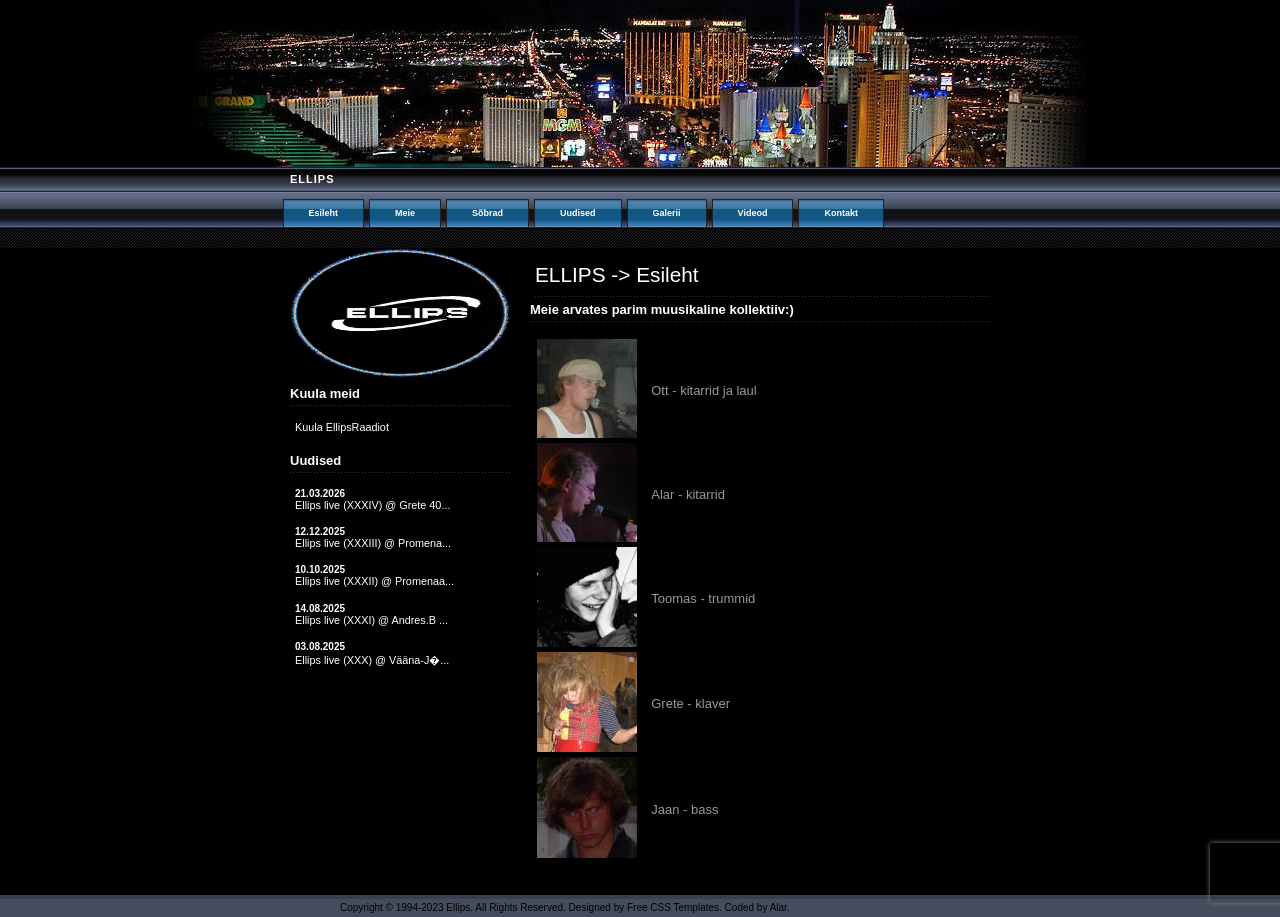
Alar (778, 907)
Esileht (324, 213)
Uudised (578, 213)
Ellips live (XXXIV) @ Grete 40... (372, 505)
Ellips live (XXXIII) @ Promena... (373, 543)
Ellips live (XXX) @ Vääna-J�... (372, 660)
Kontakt (841, 213)
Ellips (312, 179)
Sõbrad (487, 213)
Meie (405, 213)
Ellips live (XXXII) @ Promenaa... (374, 581)
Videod (753, 213)
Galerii (667, 213)
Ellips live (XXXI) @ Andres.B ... (371, 620)
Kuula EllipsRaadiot (342, 427)
